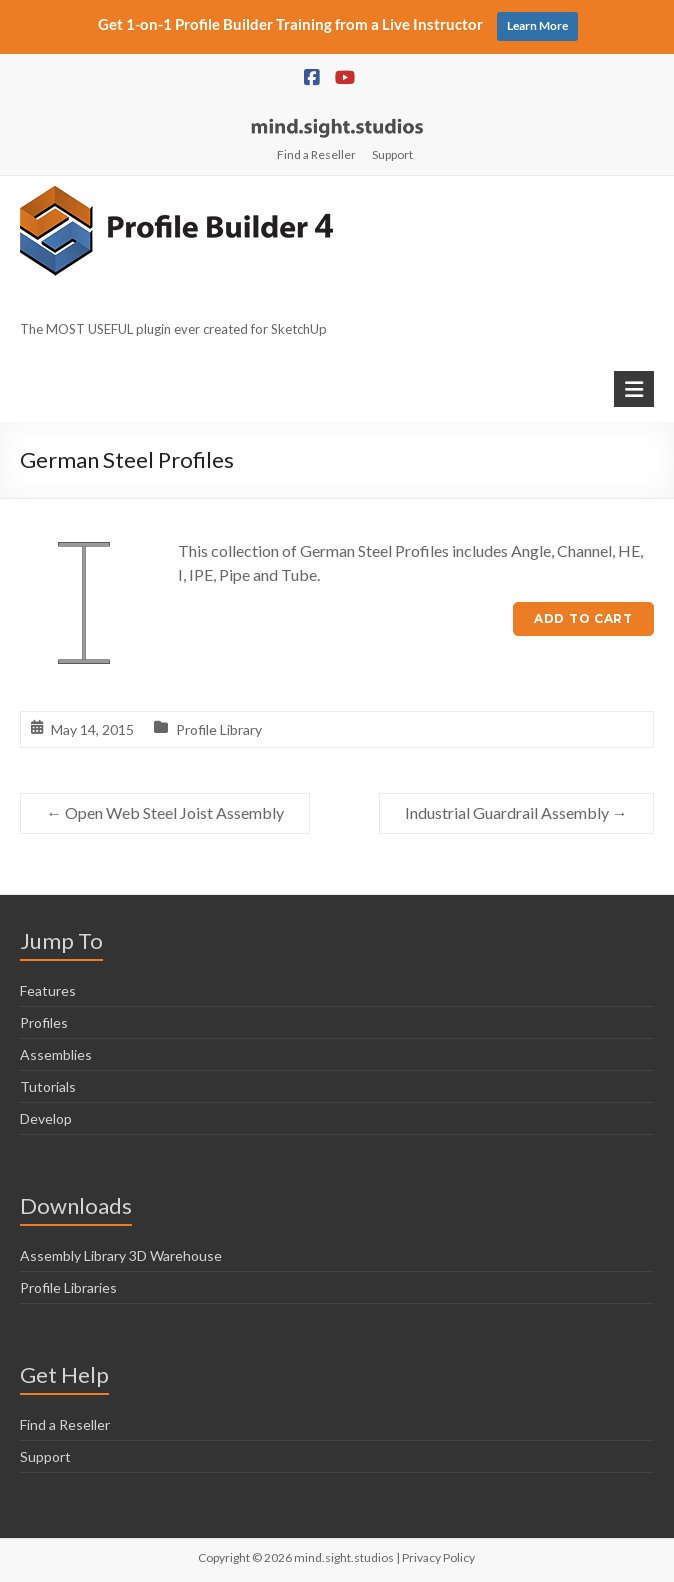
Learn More (537, 25)
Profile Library (219, 729)
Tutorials (48, 1086)
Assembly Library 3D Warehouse (121, 1255)
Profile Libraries (68, 1287)
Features (48, 990)
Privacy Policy (438, 1557)
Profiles (44, 1022)
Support (392, 154)
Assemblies (56, 1054)
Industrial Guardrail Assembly (516, 812)
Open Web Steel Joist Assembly (165, 812)
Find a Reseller (316, 154)
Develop (46, 1118)
